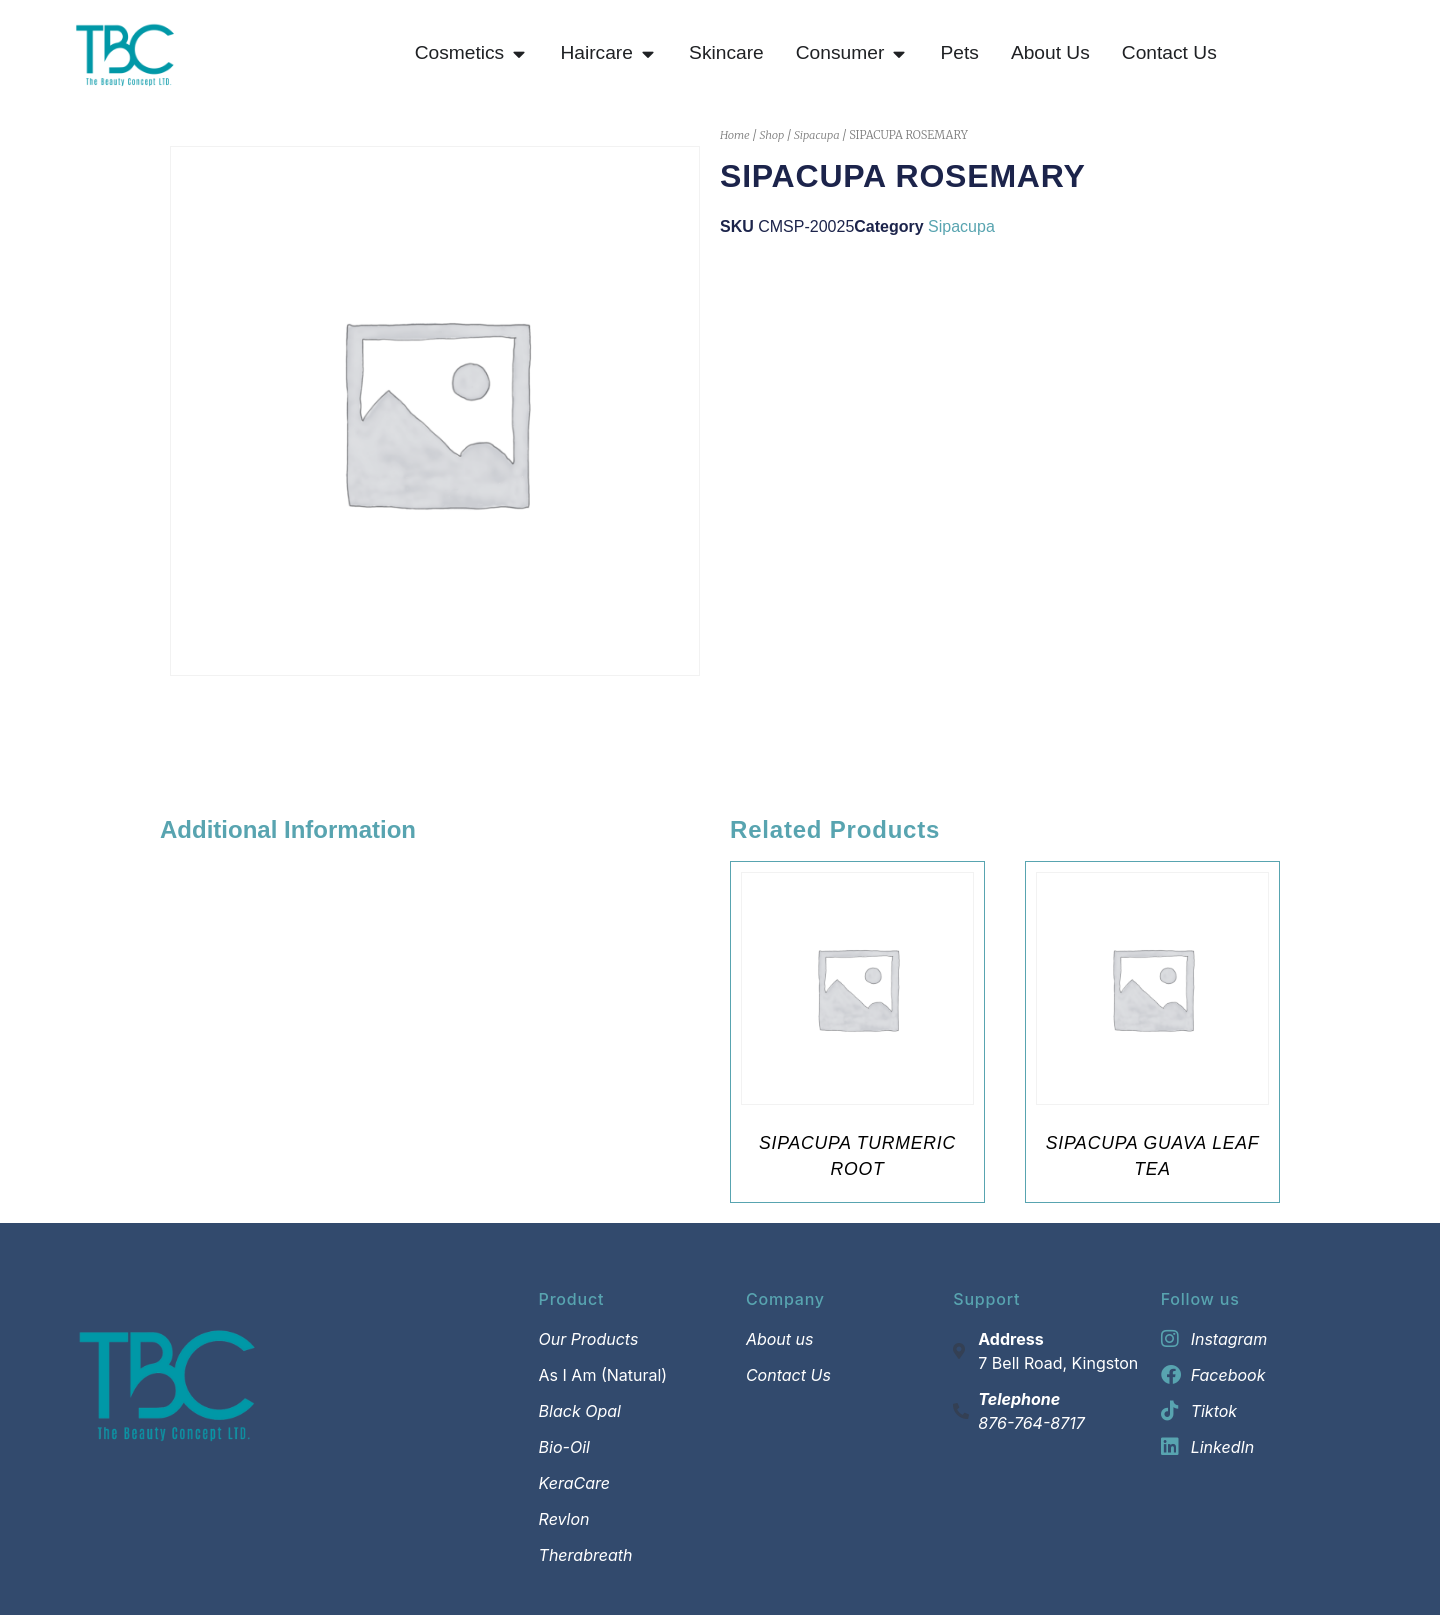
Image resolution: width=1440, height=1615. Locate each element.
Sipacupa (817, 135)
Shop (771, 135)
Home (735, 135)
